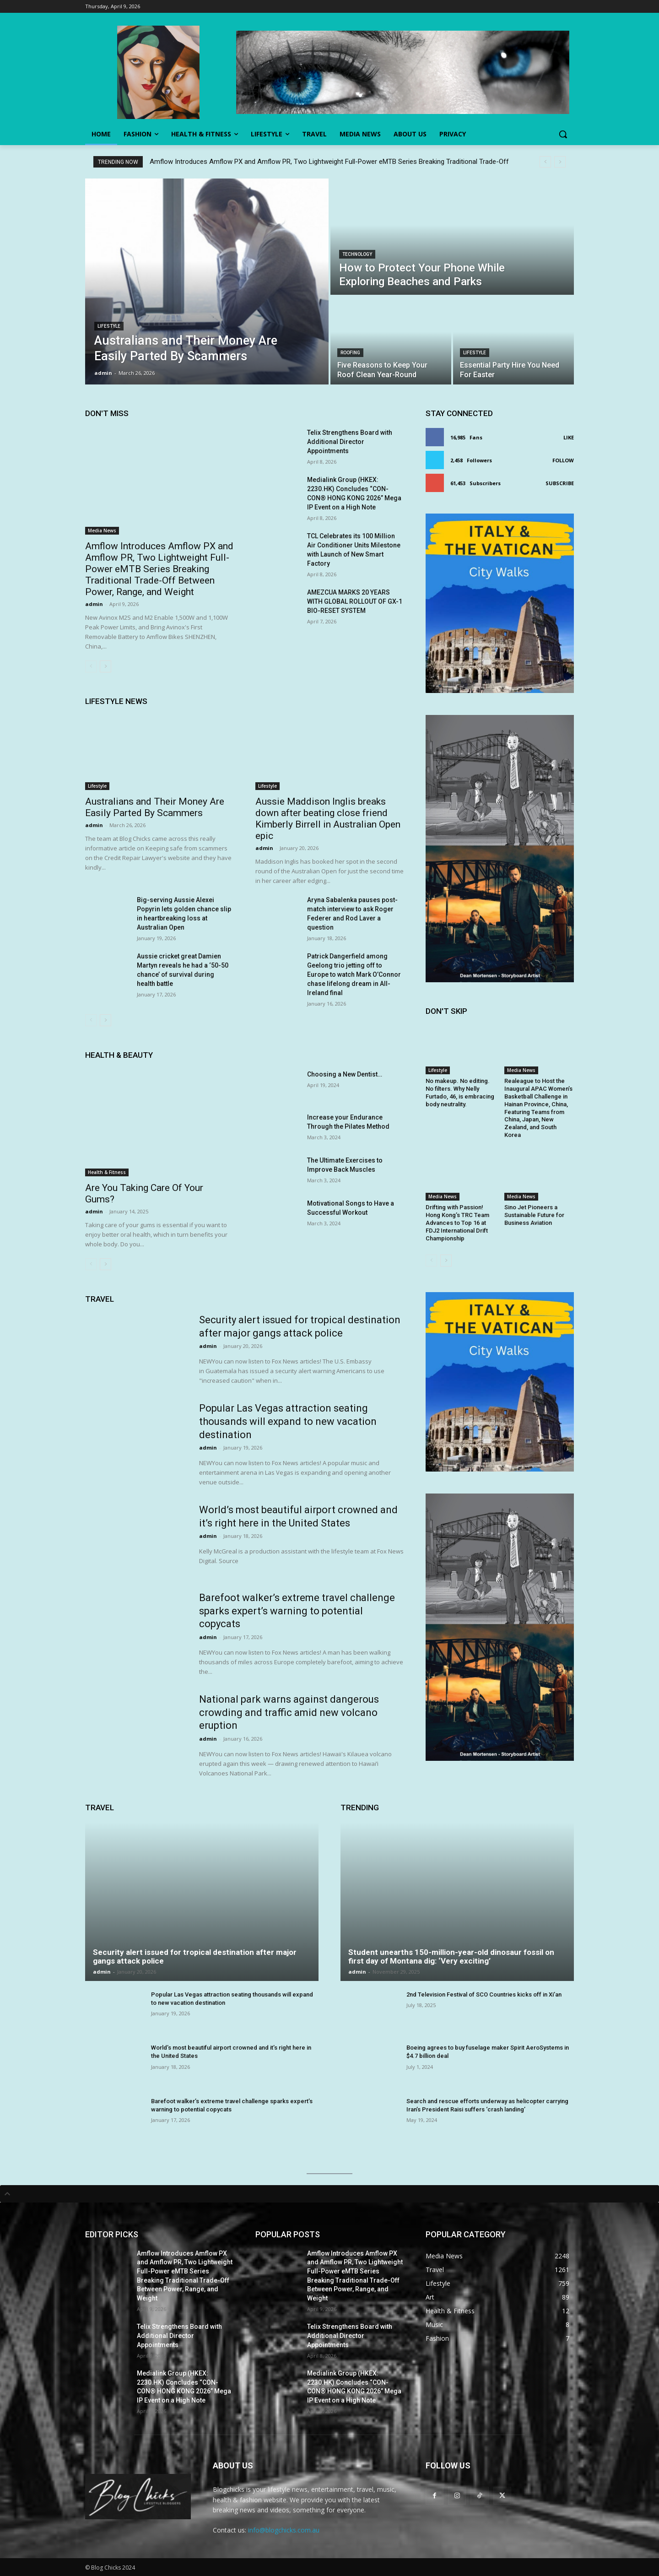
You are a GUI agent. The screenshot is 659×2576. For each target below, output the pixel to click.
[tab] (329, 2194)
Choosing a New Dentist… (344, 1074)
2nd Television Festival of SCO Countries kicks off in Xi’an (484, 1994)
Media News (102, 530)
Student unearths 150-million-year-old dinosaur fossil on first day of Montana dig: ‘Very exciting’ (451, 1956)
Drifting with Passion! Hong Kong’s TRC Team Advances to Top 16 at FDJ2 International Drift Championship (457, 1223)
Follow (563, 460)
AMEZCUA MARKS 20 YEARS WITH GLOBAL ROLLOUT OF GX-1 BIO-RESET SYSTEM (354, 601)
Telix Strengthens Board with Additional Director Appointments (349, 442)
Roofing (350, 352)
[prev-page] (91, 666)
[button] (563, 134)
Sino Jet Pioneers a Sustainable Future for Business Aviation (534, 1215)
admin (94, 604)
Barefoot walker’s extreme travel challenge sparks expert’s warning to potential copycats (297, 1610)
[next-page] (105, 666)
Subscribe (560, 483)
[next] (560, 162)
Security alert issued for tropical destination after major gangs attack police (195, 1956)
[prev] (545, 162)
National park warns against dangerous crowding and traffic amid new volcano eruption (289, 1712)
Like (568, 437)
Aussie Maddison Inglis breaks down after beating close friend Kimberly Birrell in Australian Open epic (327, 818)
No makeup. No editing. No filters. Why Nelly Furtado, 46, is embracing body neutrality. (460, 1092)
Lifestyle (108, 326)
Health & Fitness (107, 1172)
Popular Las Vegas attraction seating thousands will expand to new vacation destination (288, 1421)
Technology (357, 254)
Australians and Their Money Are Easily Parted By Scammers (154, 807)
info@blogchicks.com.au (283, 2530)
